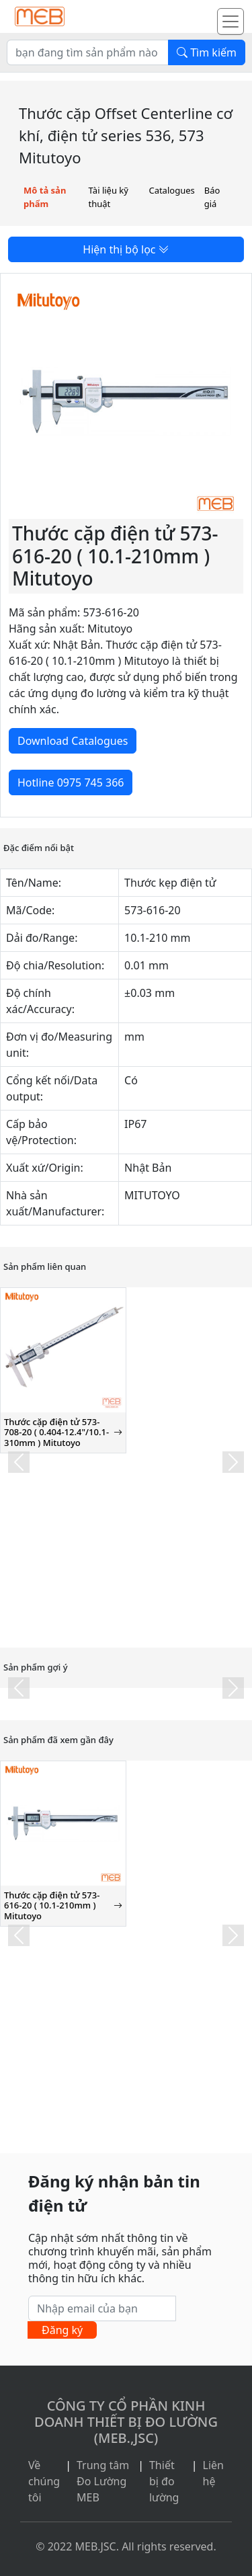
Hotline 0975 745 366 (70, 782)
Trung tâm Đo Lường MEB (103, 2481)
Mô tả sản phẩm (45, 197)
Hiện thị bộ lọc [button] (126, 249)
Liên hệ (213, 2473)
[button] (19, 1462)
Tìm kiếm (207, 52)
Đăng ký (62, 2330)
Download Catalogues (72, 740)
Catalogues (171, 190)
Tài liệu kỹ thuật (108, 197)
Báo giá (212, 197)
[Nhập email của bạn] (102, 2308)
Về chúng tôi (44, 2481)
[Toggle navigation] (230, 21)
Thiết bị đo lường (164, 2481)
